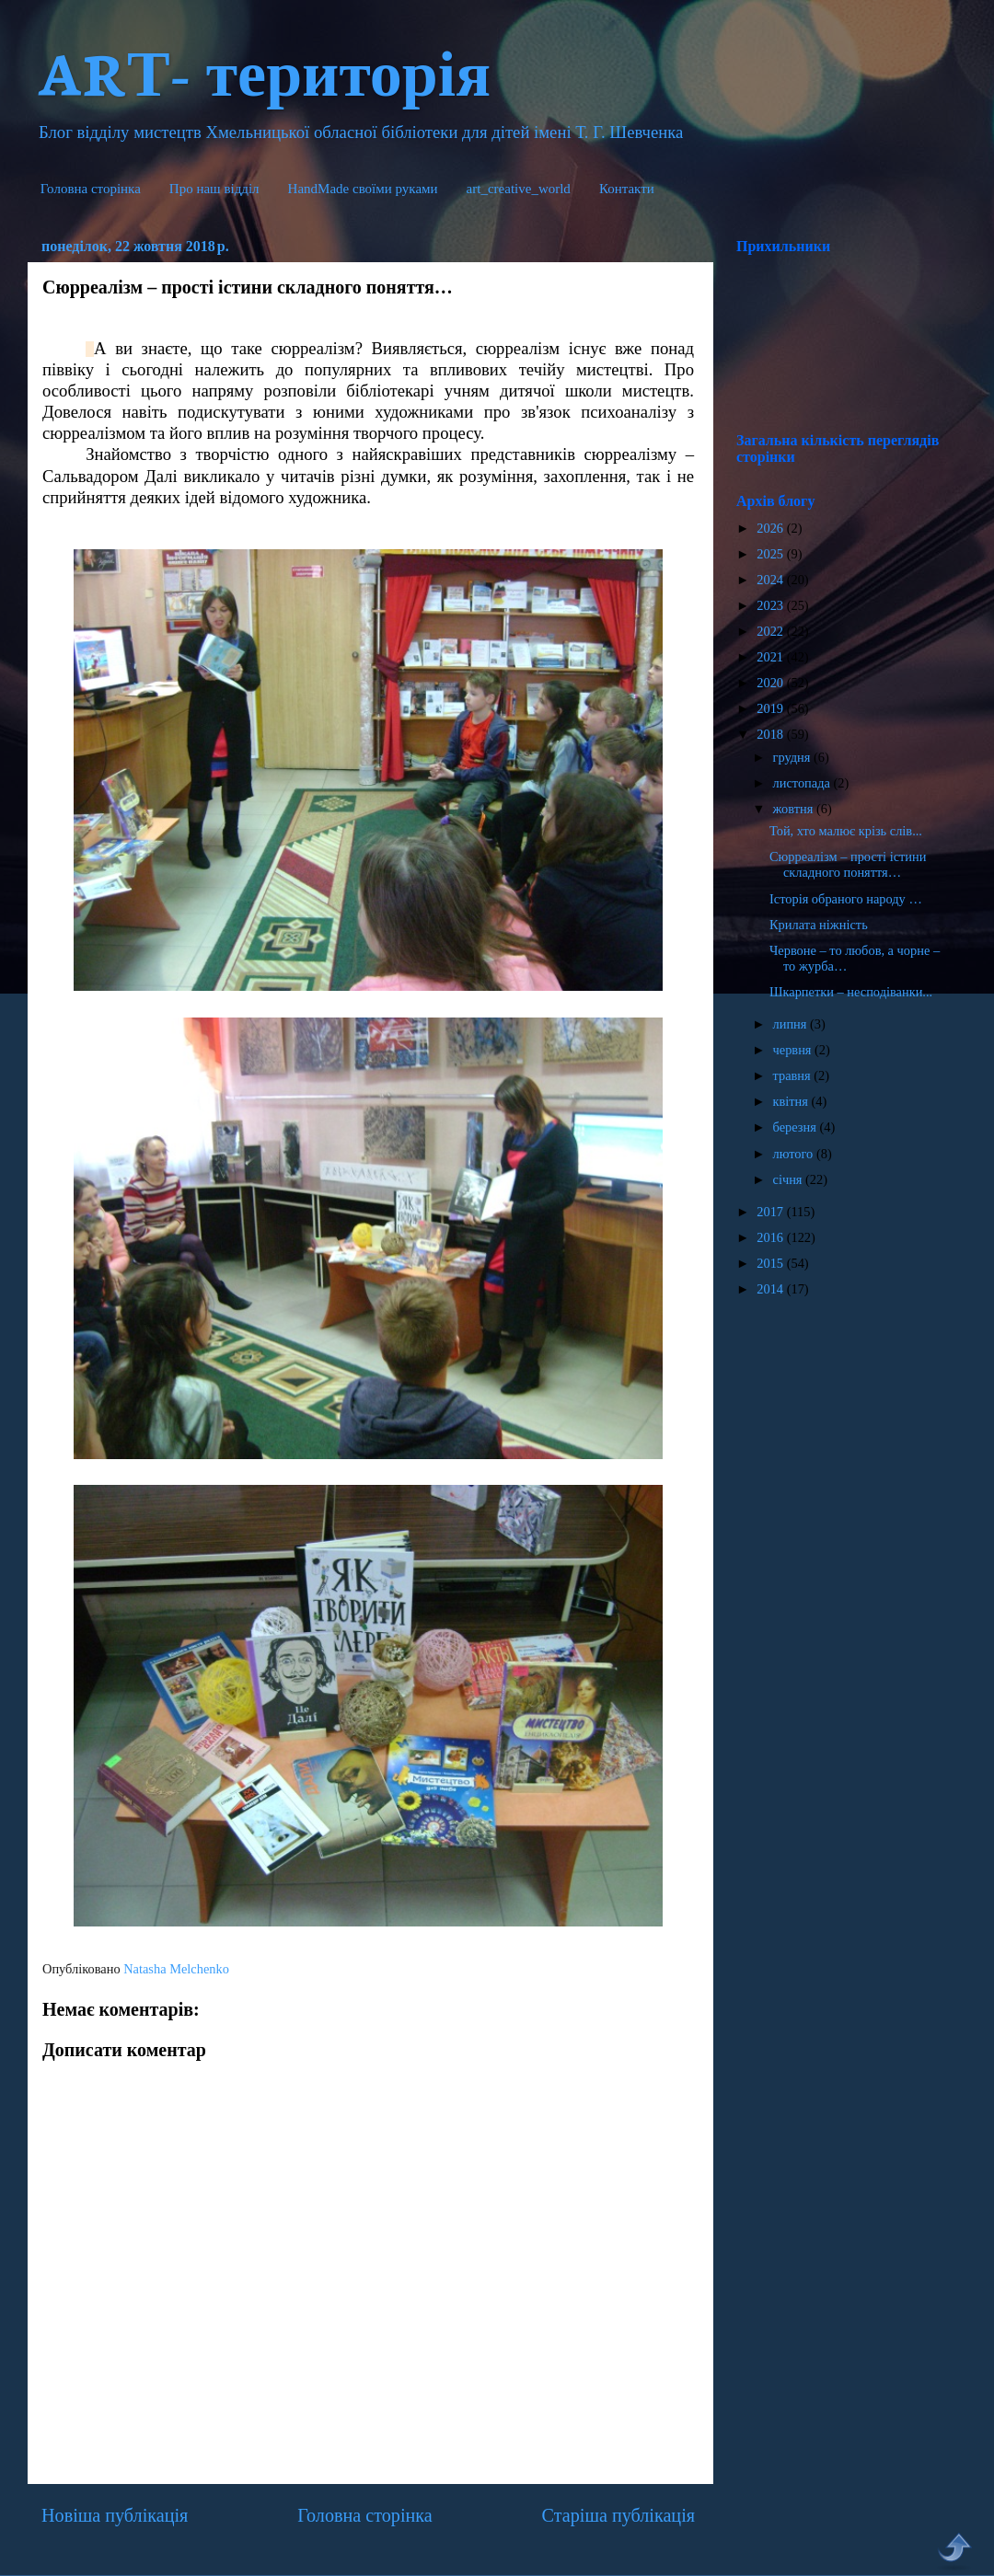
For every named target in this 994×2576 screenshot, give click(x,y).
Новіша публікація (114, 2515)
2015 (771, 1263)
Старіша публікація (618, 2515)
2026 (771, 528)
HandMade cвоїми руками (363, 188)
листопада (803, 783)
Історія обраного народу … (845, 898)
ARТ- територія (264, 70)
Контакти (626, 188)
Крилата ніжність (818, 924)
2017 (771, 1211)
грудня (793, 757)
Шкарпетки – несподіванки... (850, 991)
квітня (792, 1101)
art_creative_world (519, 188)
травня (794, 1075)
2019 (771, 708)
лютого (794, 1153)
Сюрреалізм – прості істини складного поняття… (847, 864)
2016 (771, 1237)
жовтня (794, 808)
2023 (771, 605)
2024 (771, 579)
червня (794, 1049)
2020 (771, 682)
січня (789, 1179)
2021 (771, 657)
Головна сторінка (90, 188)
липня (792, 1024)
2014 (771, 1289)
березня (796, 1127)
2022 (771, 631)
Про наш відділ (214, 188)
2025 (771, 553)
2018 (771, 734)
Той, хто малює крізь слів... (845, 830)
